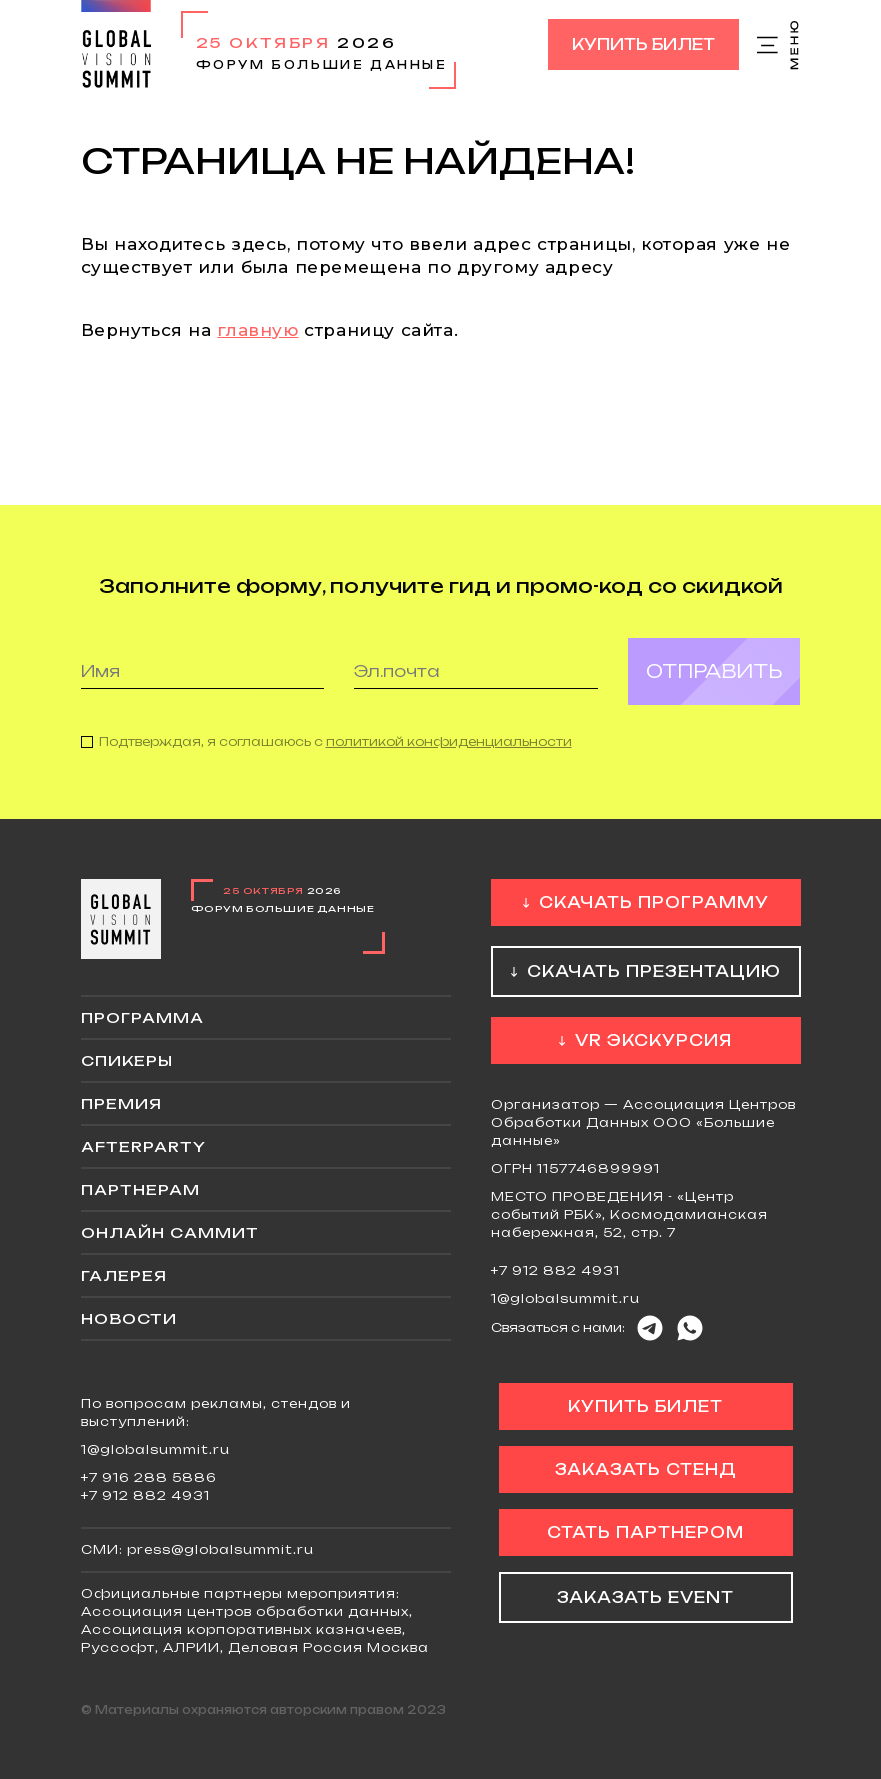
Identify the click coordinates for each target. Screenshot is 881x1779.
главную (257, 330)
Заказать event (645, 1597)
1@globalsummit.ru (565, 1298)
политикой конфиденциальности (449, 754)
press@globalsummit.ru (220, 1549)
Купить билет (643, 44)
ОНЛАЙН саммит (170, 1232)
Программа (142, 1017)
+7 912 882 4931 (555, 1270)
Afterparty (143, 1146)
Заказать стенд (645, 1469)
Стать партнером (645, 1532)
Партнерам (140, 1189)
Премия (121, 1103)
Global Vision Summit (116, 44)
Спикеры (127, 1060)
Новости (129, 1318)
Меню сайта (779, 45)
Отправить (714, 684)
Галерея (124, 1275)
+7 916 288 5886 (149, 1477)
